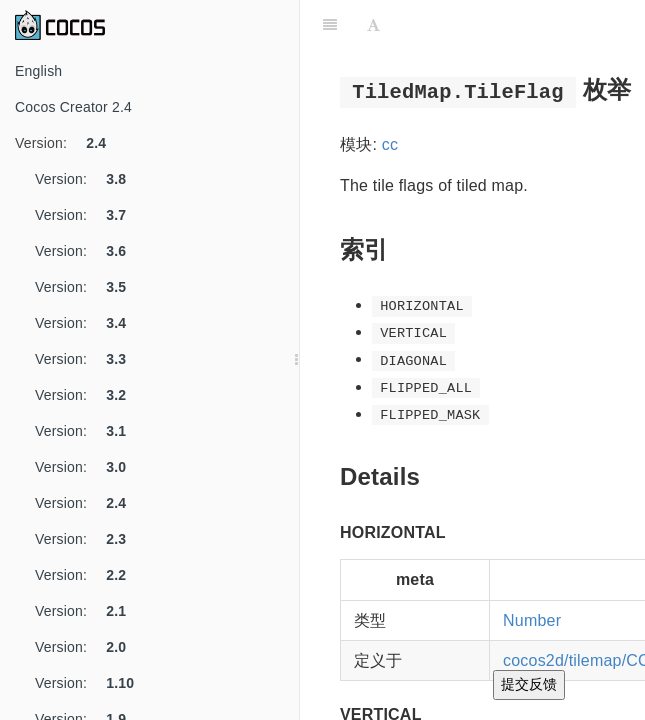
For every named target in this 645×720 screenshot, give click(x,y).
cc (390, 144)
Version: (68, 143)
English (38, 71)
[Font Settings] (373, 25)
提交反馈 (529, 684)
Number (532, 620)
